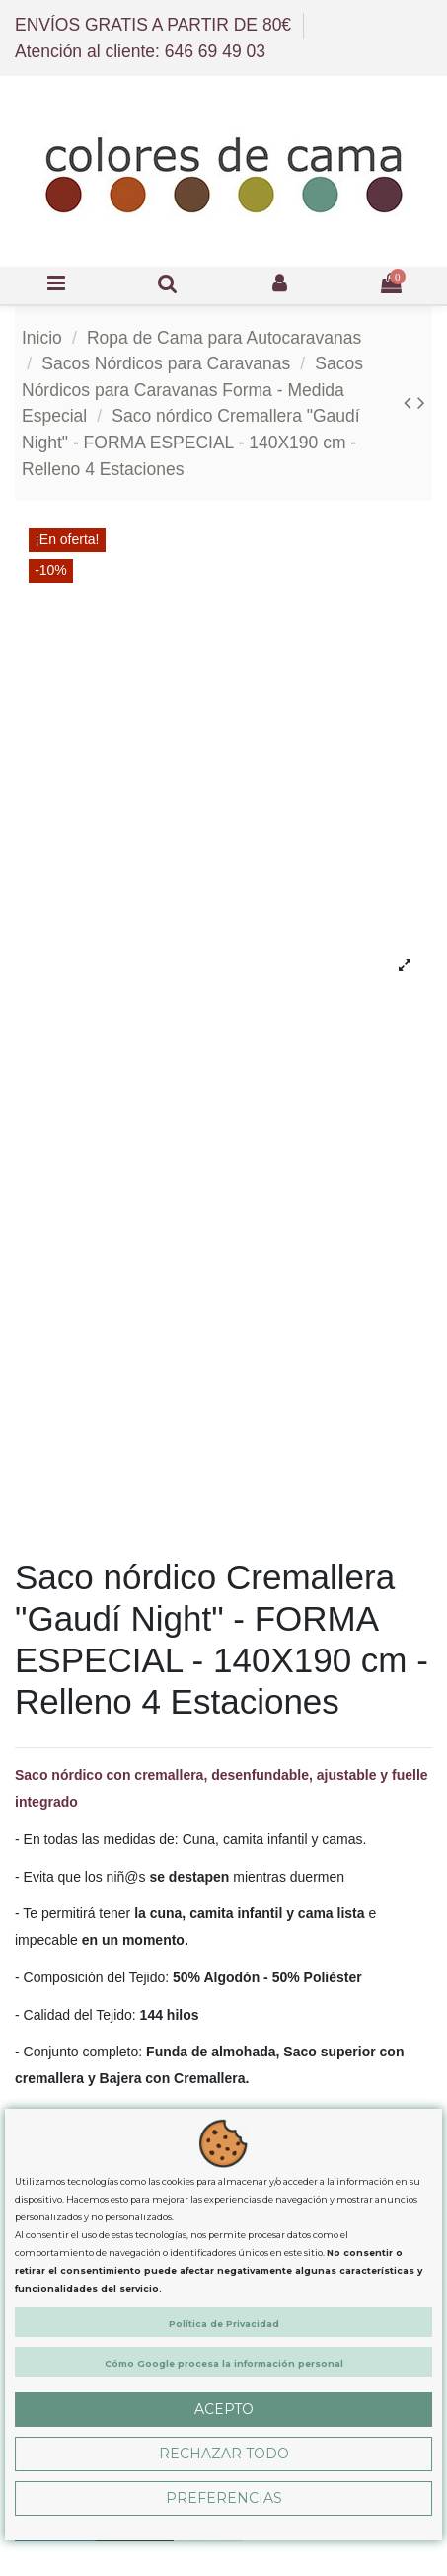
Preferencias (224, 2498)
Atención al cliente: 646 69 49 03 (140, 51)
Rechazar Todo (224, 2453)
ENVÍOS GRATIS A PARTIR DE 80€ (155, 25)
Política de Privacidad (224, 2323)
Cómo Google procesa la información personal (224, 2363)
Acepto (224, 2409)
